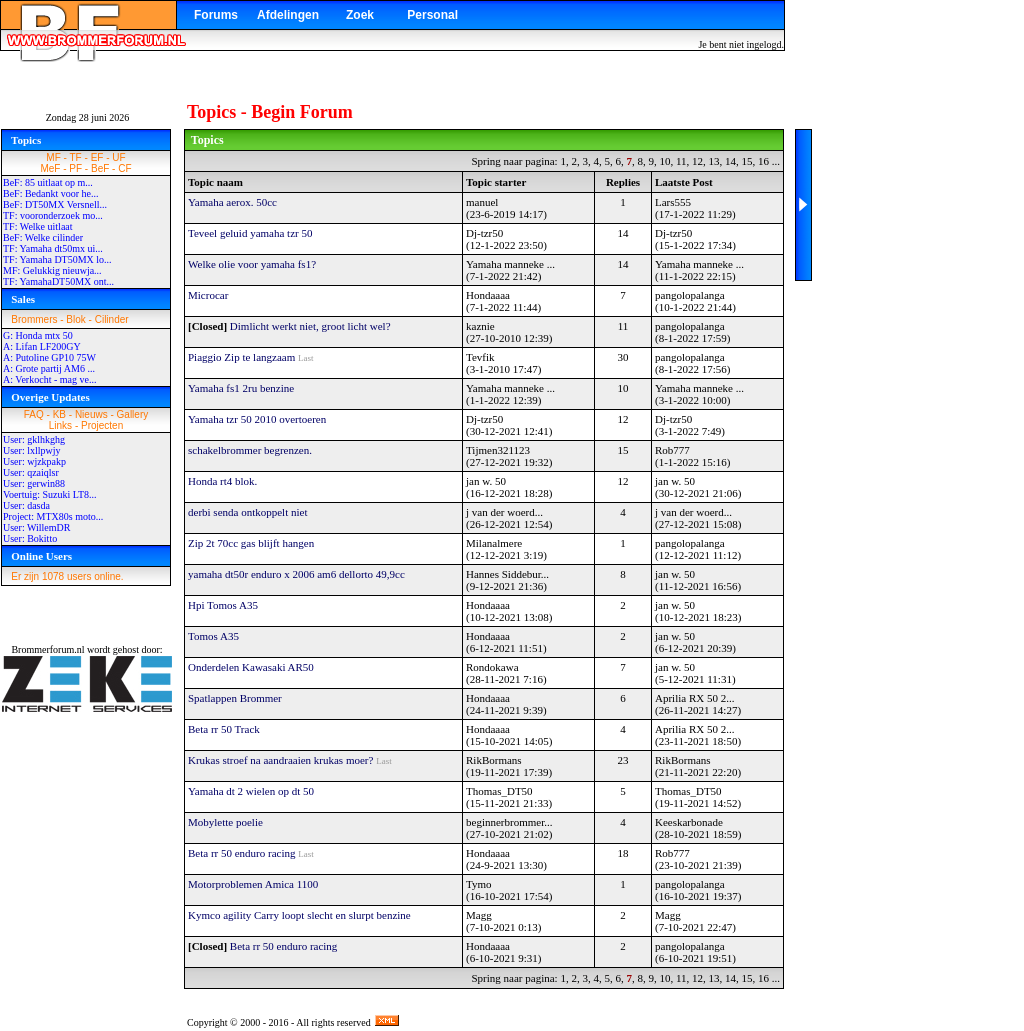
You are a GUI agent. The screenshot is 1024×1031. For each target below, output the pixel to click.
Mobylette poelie (225, 822)
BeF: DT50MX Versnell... (55, 204)
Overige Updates (50, 397)
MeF (50, 168)
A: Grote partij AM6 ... (49, 368)
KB (59, 414)
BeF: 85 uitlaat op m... (48, 182)
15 (747, 161)
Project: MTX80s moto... (53, 516)
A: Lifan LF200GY (42, 346)
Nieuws (91, 414)
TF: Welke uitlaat (38, 226)
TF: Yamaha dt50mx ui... (53, 248)
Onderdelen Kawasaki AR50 (251, 667)
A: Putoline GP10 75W (49, 357)
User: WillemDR (36, 527)
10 (664, 161)
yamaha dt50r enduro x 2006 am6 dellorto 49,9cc (296, 574)
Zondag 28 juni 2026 (88, 117)
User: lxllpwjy (32, 450)
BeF (100, 168)
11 (681, 161)
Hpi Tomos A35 (223, 605)
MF (53, 157)
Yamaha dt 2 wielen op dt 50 (251, 791)
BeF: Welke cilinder (43, 237)
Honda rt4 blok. (222, 481)
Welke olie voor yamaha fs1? (252, 264)
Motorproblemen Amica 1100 (253, 884)
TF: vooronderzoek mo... (53, 215)
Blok (75, 319)
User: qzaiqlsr (31, 472)
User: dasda (26, 505)
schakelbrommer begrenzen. (250, 450)
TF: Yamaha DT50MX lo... (57, 259)
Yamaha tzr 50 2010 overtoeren (257, 419)
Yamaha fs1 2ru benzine (241, 388)
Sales (23, 299)
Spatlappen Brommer (235, 698)
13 (714, 161)
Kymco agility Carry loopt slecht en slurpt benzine (299, 915)
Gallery (133, 414)
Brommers (34, 319)
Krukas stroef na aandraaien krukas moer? (280, 760)
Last (306, 358)
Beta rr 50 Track (224, 729)
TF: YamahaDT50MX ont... (58, 281)
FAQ (34, 414)
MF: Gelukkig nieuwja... (52, 270)
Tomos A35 (213, 636)
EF (97, 157)
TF (76, 157)
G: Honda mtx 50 (38, 335)
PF (75, 168)
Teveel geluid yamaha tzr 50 (250, 233)
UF (118, 157)
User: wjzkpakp (34, 461)
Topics (26, 140)
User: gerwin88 (34, 483)
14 (730, 161)
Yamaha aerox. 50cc (232, 202)
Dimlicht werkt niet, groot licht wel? (310, 326)
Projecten (102, 425)
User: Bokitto (30, 538)
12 (697, 161)
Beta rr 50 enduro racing (242, 853)
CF (124, 168)
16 (763, 161)
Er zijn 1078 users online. (67, 576)
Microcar (208, 295)
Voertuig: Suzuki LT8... (50, 494)
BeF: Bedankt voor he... (51, 193)
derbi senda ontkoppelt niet (247, 512)
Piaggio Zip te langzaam (241, 357)
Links (60, 425)
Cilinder (112, 319)
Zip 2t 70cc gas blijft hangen (251, 543)
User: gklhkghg (34, 439)
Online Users (41, 556)
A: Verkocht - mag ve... (49, 379)
